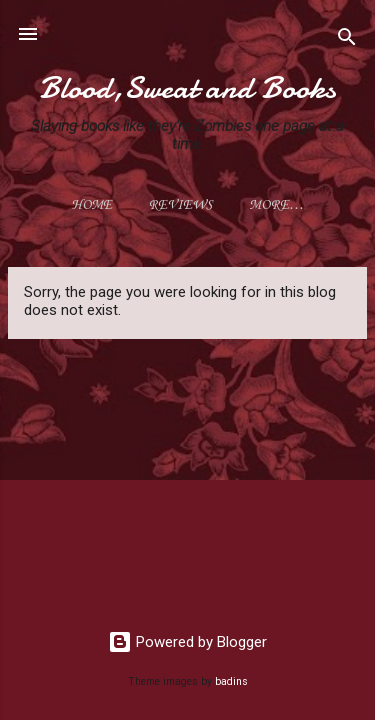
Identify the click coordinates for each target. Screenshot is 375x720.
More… (276, 205)
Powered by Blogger (187, 642)
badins (231, 681)
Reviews (180, 205)
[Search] (347, 40)
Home (91, 205)
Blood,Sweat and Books (187, 88)
